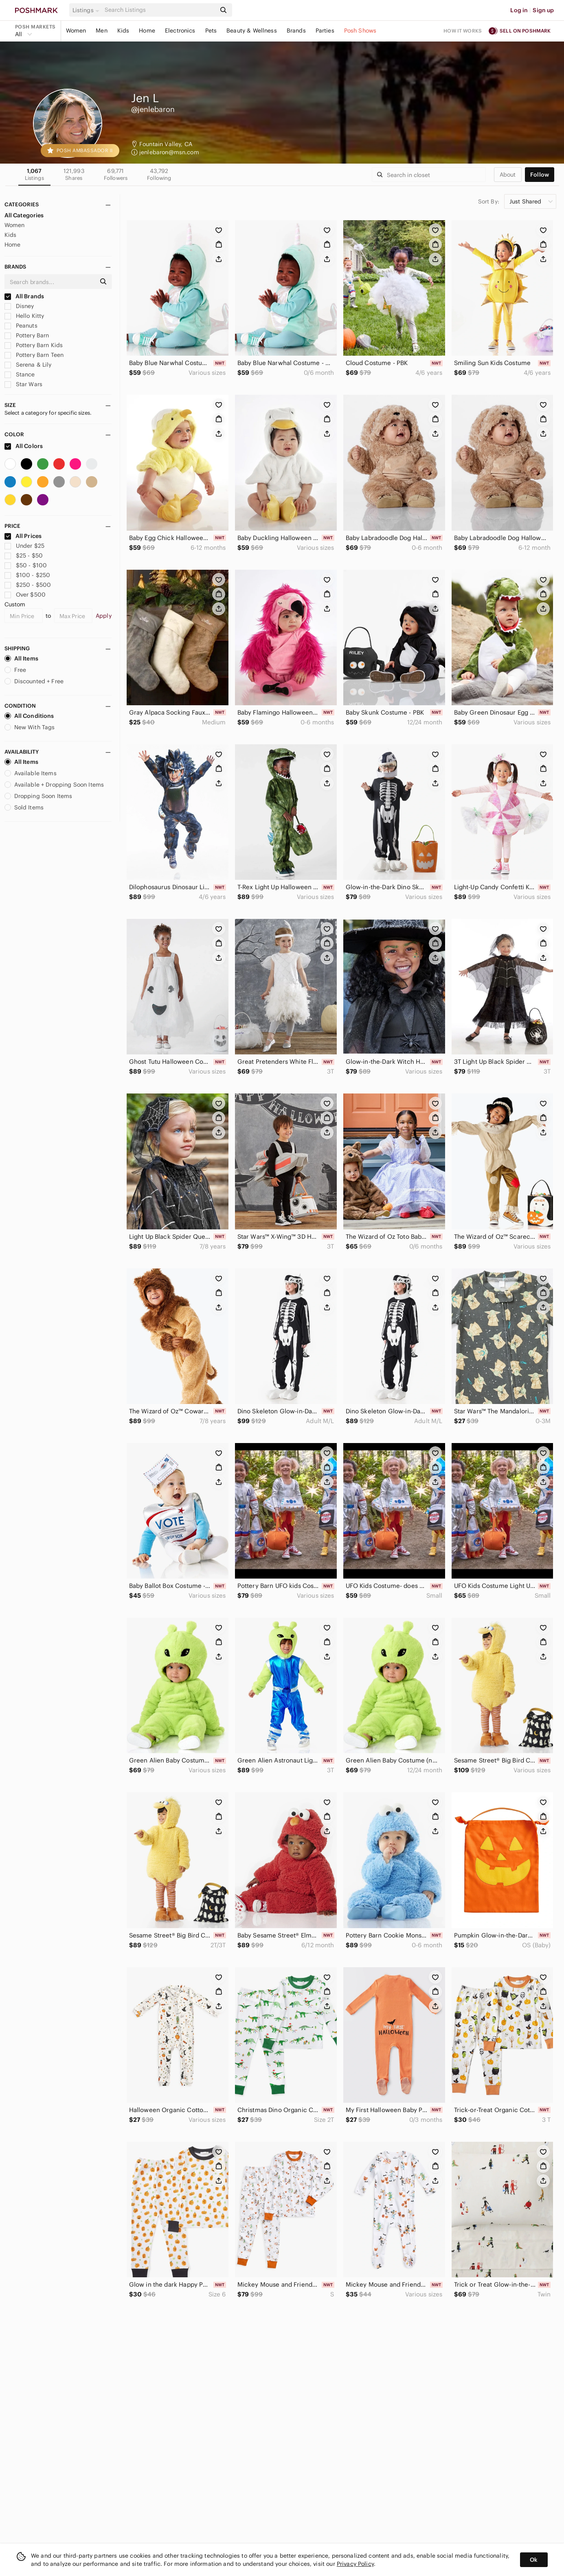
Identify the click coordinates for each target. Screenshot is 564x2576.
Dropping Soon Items (38, 796)
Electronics (180, 30)
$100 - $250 (27, 575)
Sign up (543, 10)
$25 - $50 (23, 555)
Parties (325, 30)
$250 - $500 (27, 584)
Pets (211, 30)
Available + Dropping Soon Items (54, 784)
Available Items (30, 773)
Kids (123, 30)
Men (101, 30)
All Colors (23, 446)
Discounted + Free (34, 681)
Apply (104, 615)
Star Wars (23, 384)
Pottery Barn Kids (33, 345)
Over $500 (25, 594)
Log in (519, 10)
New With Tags (29, 727)
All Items (21, 658)
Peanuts (20, 325)
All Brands (24, 296)
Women (76, 30)
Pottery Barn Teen (34, 355)
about (508, 174)
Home (147, 30)
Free (15, 670)
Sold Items (24, 807)
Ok (534, 2559)
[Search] (159, 10)
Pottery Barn (26, 335)
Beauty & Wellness (251, 30)
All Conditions (29, 715)
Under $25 (24, 545)
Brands (296, 30)
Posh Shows (360, 30)
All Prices (23, 536)
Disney (19, 306)
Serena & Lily (28, 364)
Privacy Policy (355, 2563)
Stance (19, 374)
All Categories (24, 215)
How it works (462, 31)
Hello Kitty (24, 315)
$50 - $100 (25, 565)
